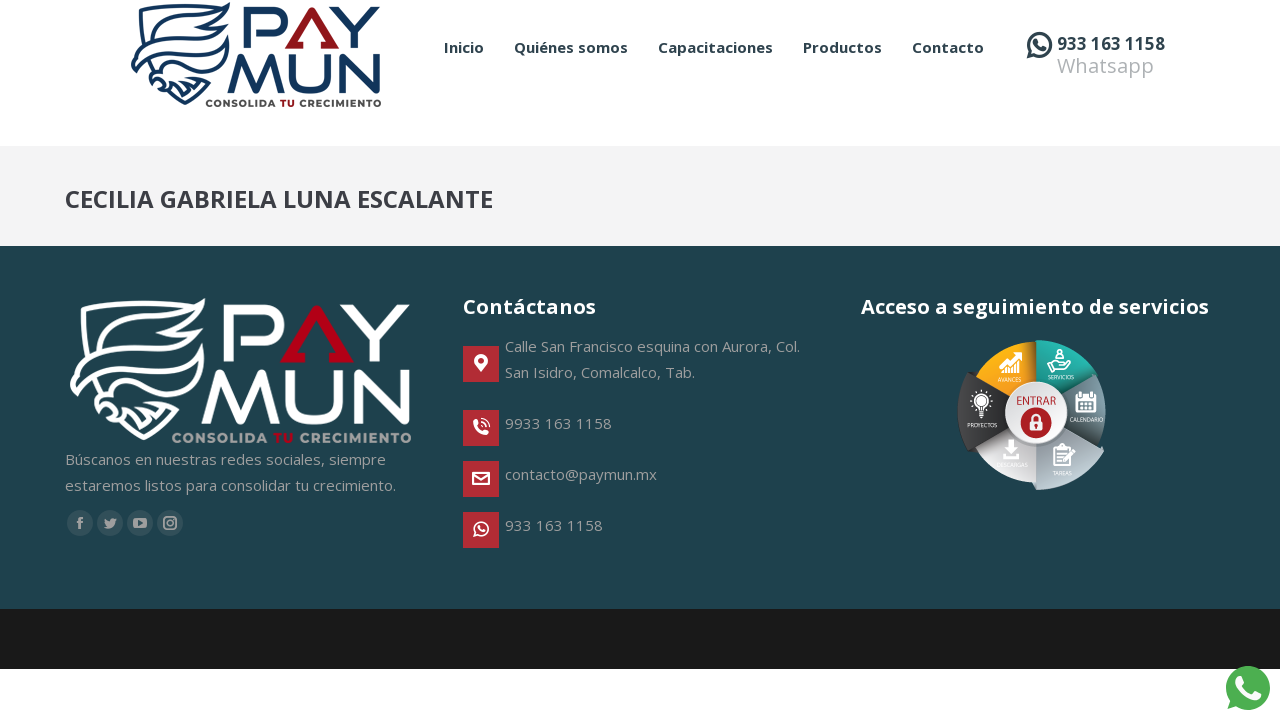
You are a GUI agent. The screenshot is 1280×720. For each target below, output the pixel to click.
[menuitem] (464, 83)
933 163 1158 (1111, 79)
